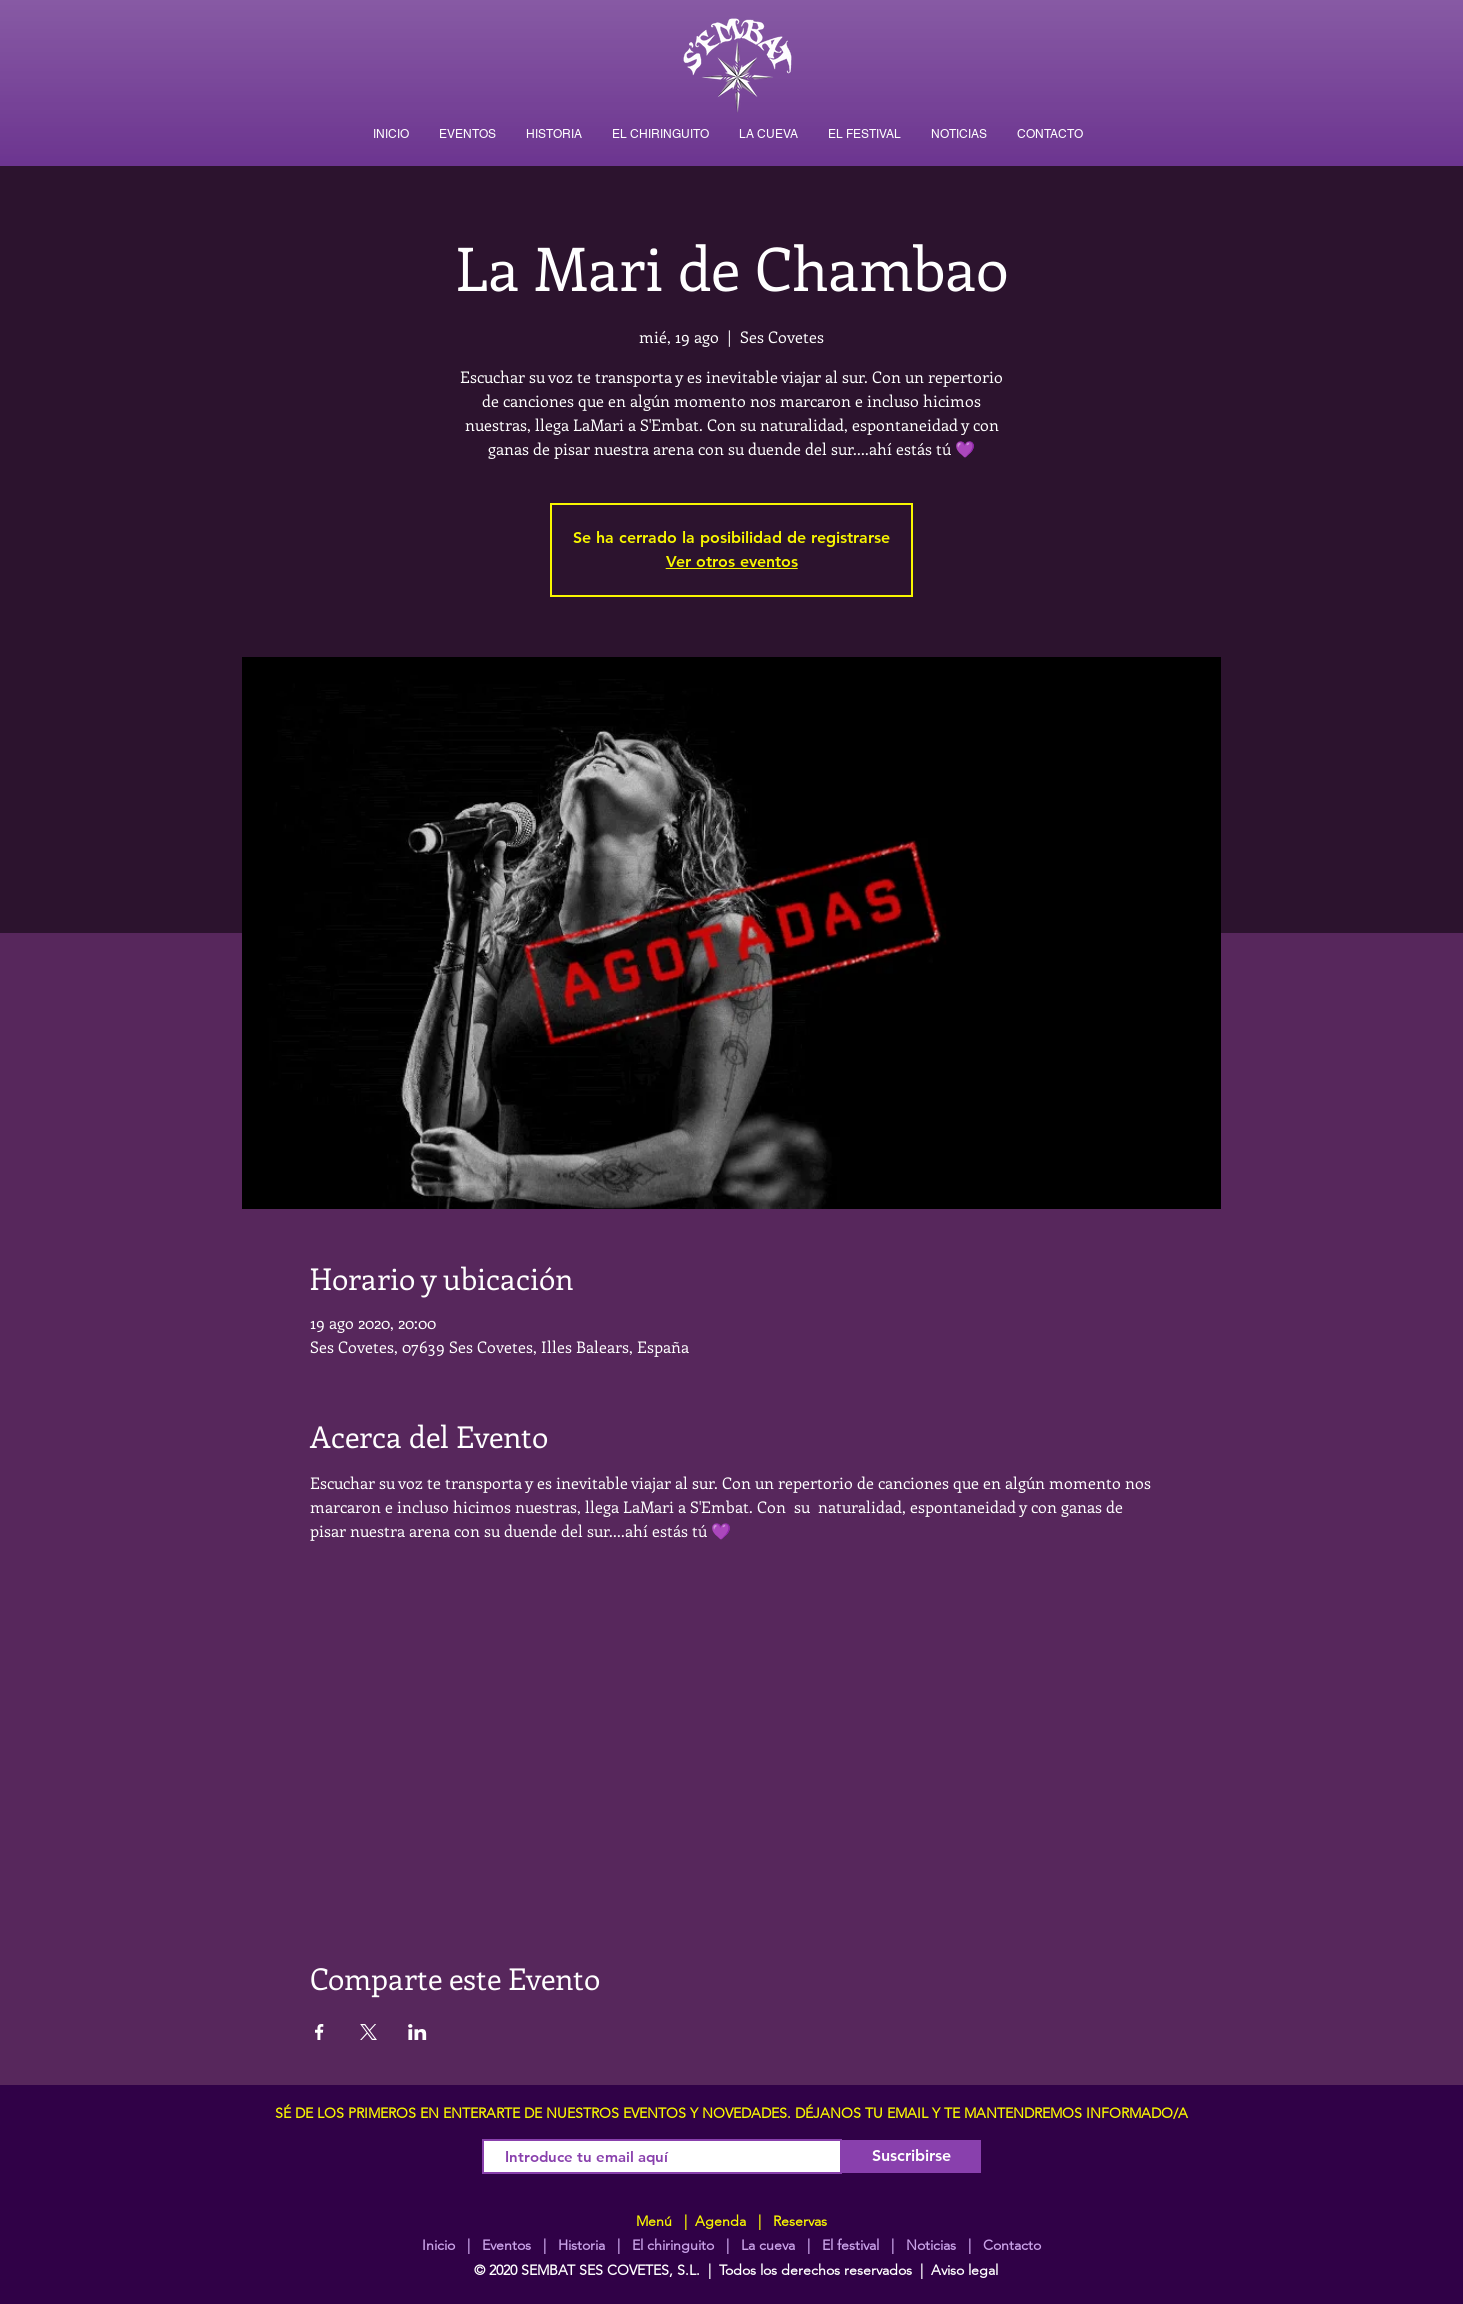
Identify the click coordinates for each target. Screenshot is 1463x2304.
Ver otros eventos (732, 561)
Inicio (438, 2245)
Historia (579, 2245)
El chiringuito (673, 2245)
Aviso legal (964, 2270)
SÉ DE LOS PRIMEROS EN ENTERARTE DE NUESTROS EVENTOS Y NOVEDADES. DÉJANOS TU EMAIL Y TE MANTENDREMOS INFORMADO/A (731, 2113)
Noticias (931, 2245)
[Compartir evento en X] (368, 2032)
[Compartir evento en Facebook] (319, 2032)
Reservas (800, 2221)
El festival (850, 2245)
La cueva (768, 2245)
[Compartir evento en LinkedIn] (417, 2032)
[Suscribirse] (911, 2156)
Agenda (718, 2221)
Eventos (506, 2245)
